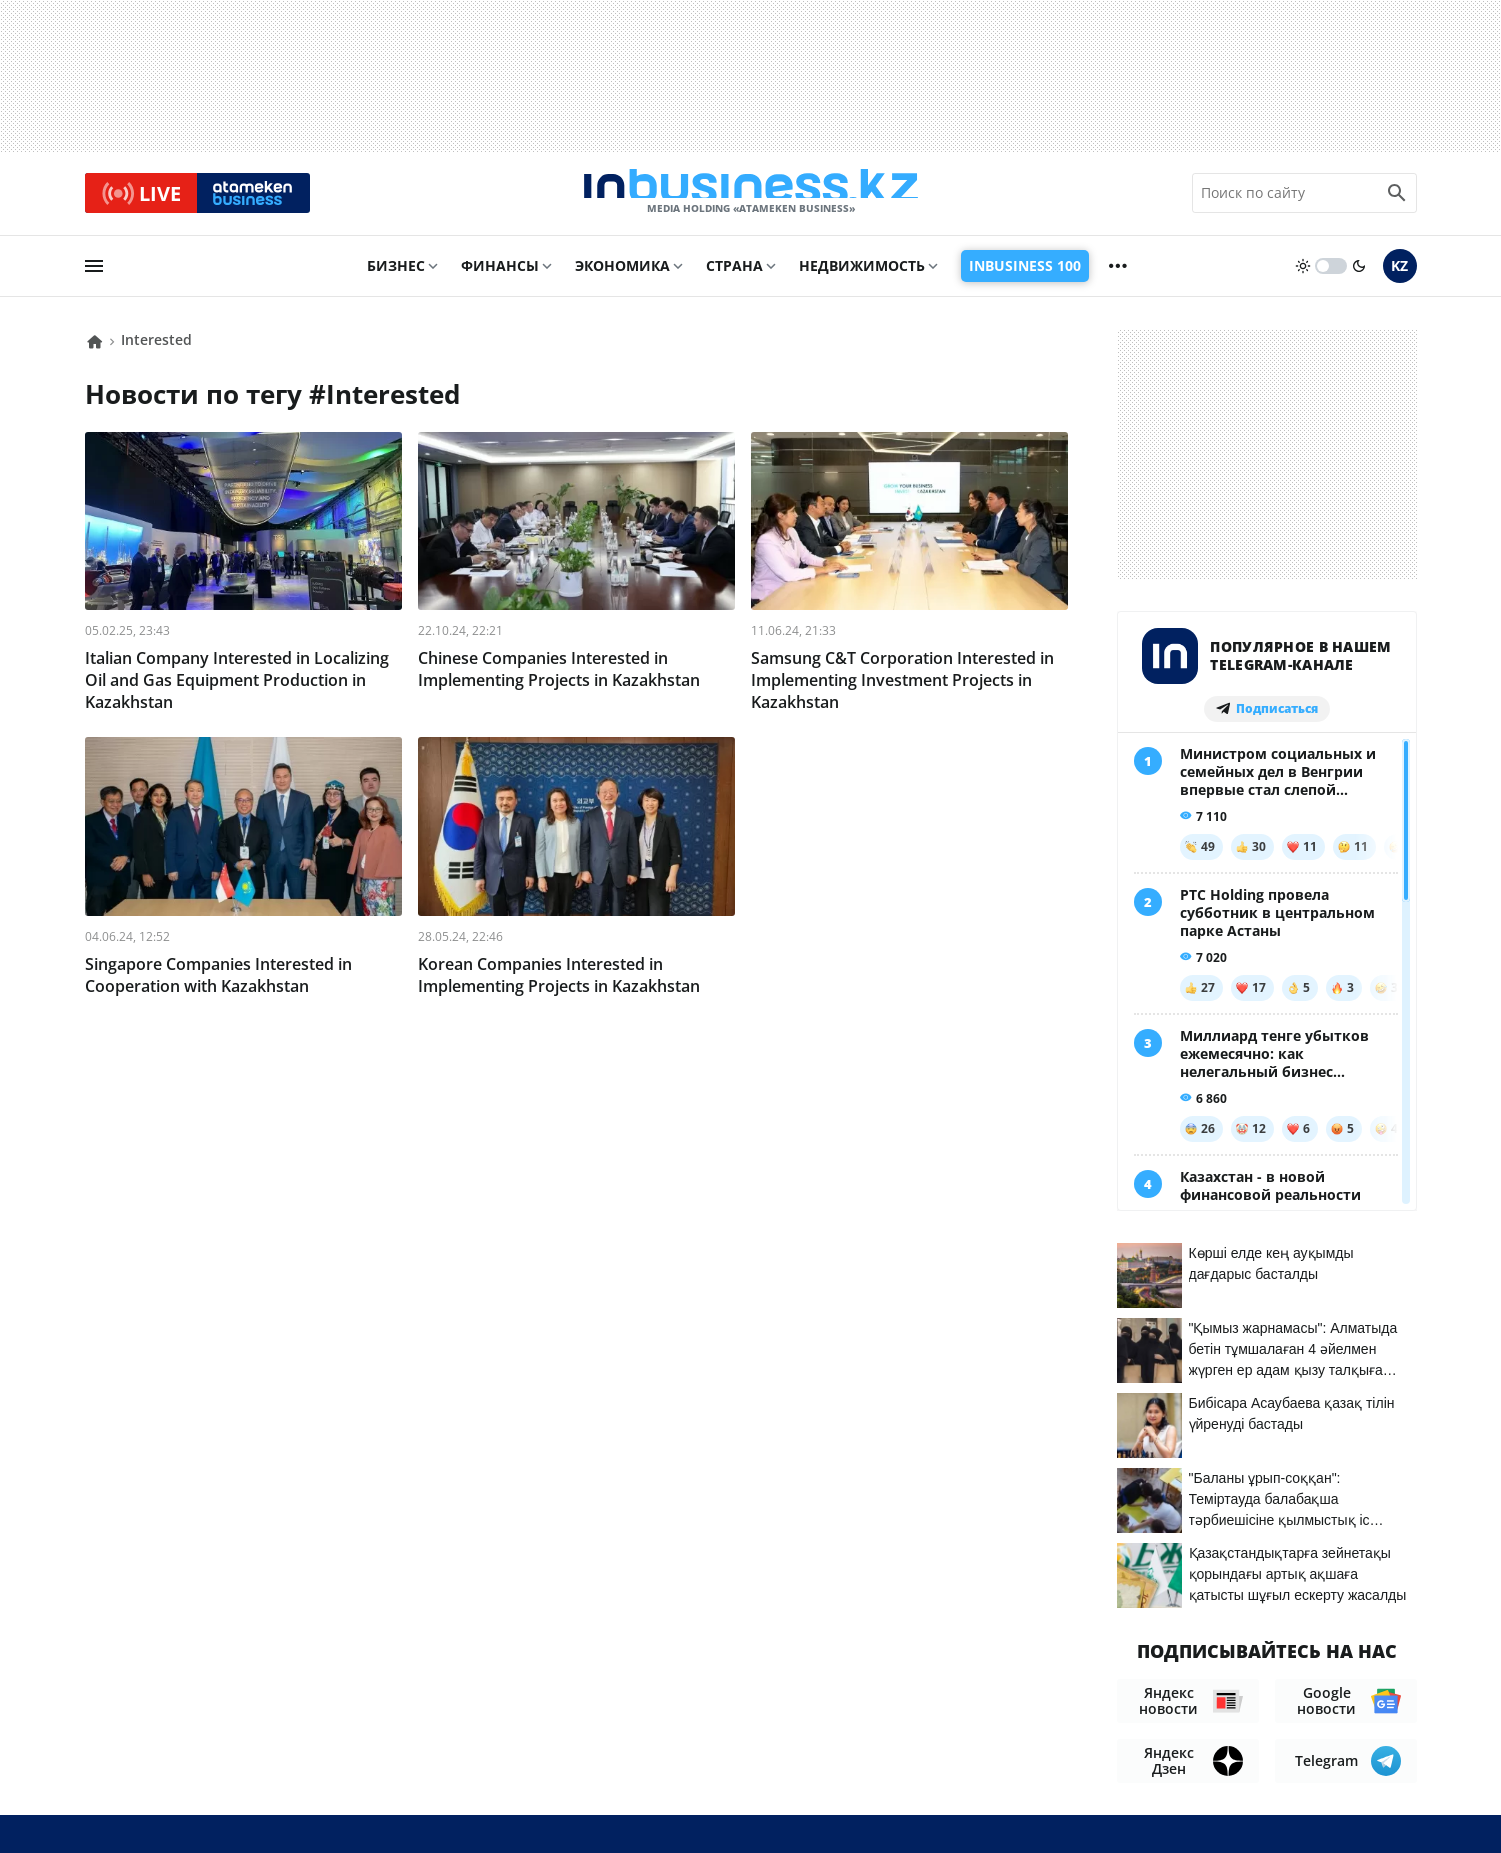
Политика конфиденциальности (733, 1803)
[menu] (94, 277)
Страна (734, 276)
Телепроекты (1170, 1689)
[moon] (1359, 277)
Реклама (1066, 1689)
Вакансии (1279, 1689)
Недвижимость (862, 276)
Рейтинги (1377, 1689)
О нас (894, 1689)
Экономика (622, 276)
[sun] (1303, 277)
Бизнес (396, 276)
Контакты (973, 1689)
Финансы (500, 276)
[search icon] (1397, 199)
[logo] (751, 199)
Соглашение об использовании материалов (1230, 1649)
